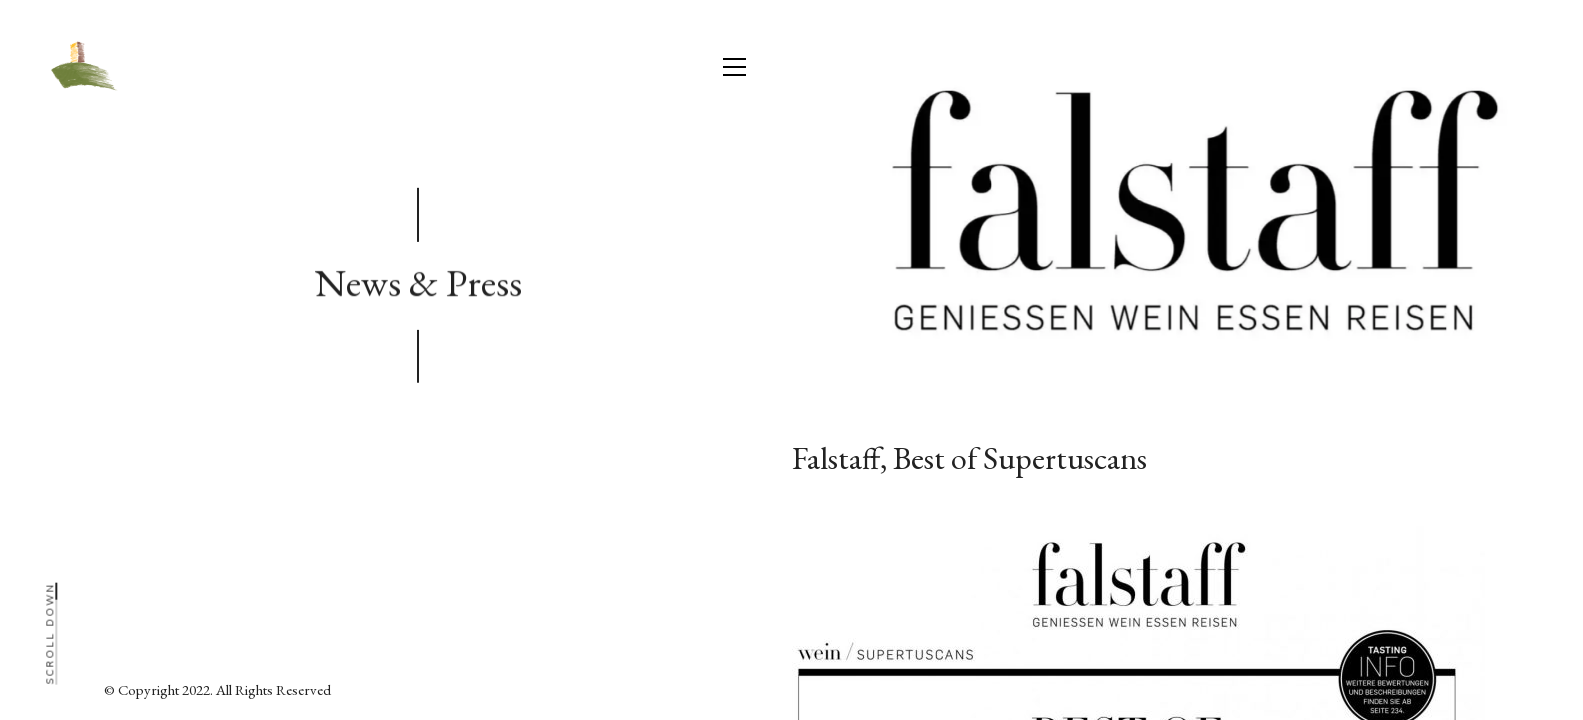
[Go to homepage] (81, 67)
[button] (734, 67)
